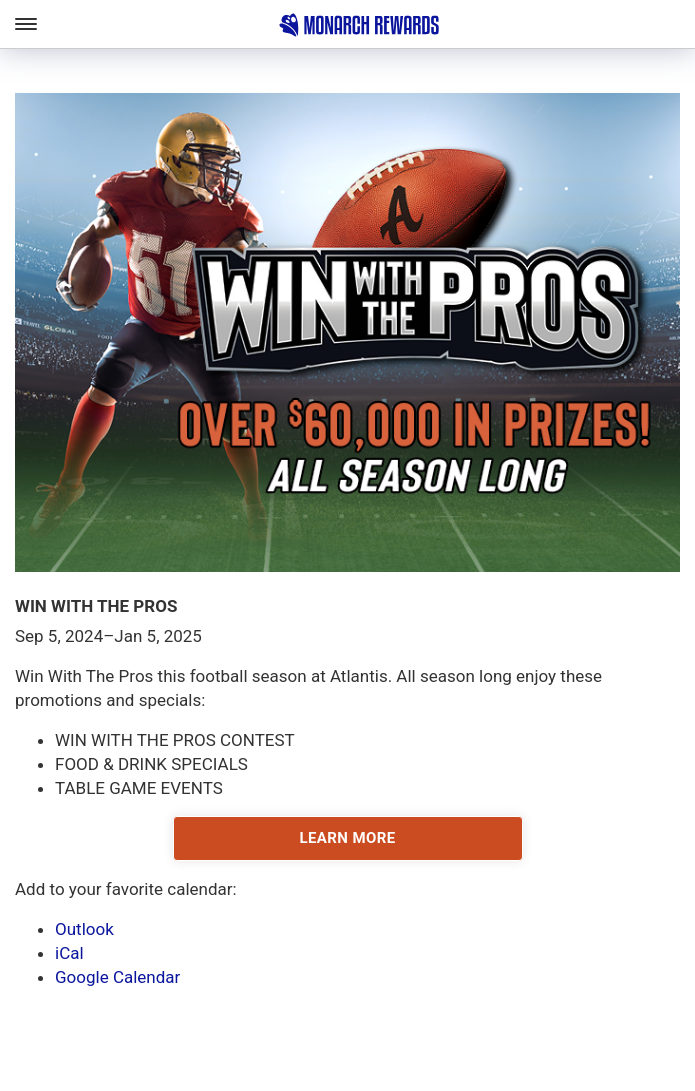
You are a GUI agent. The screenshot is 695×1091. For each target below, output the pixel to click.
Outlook (84, 929)
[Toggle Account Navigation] (680, 24)
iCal (69, 953)
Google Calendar (117, 977)
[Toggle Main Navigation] (25, 24)
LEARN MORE (347, 838)
